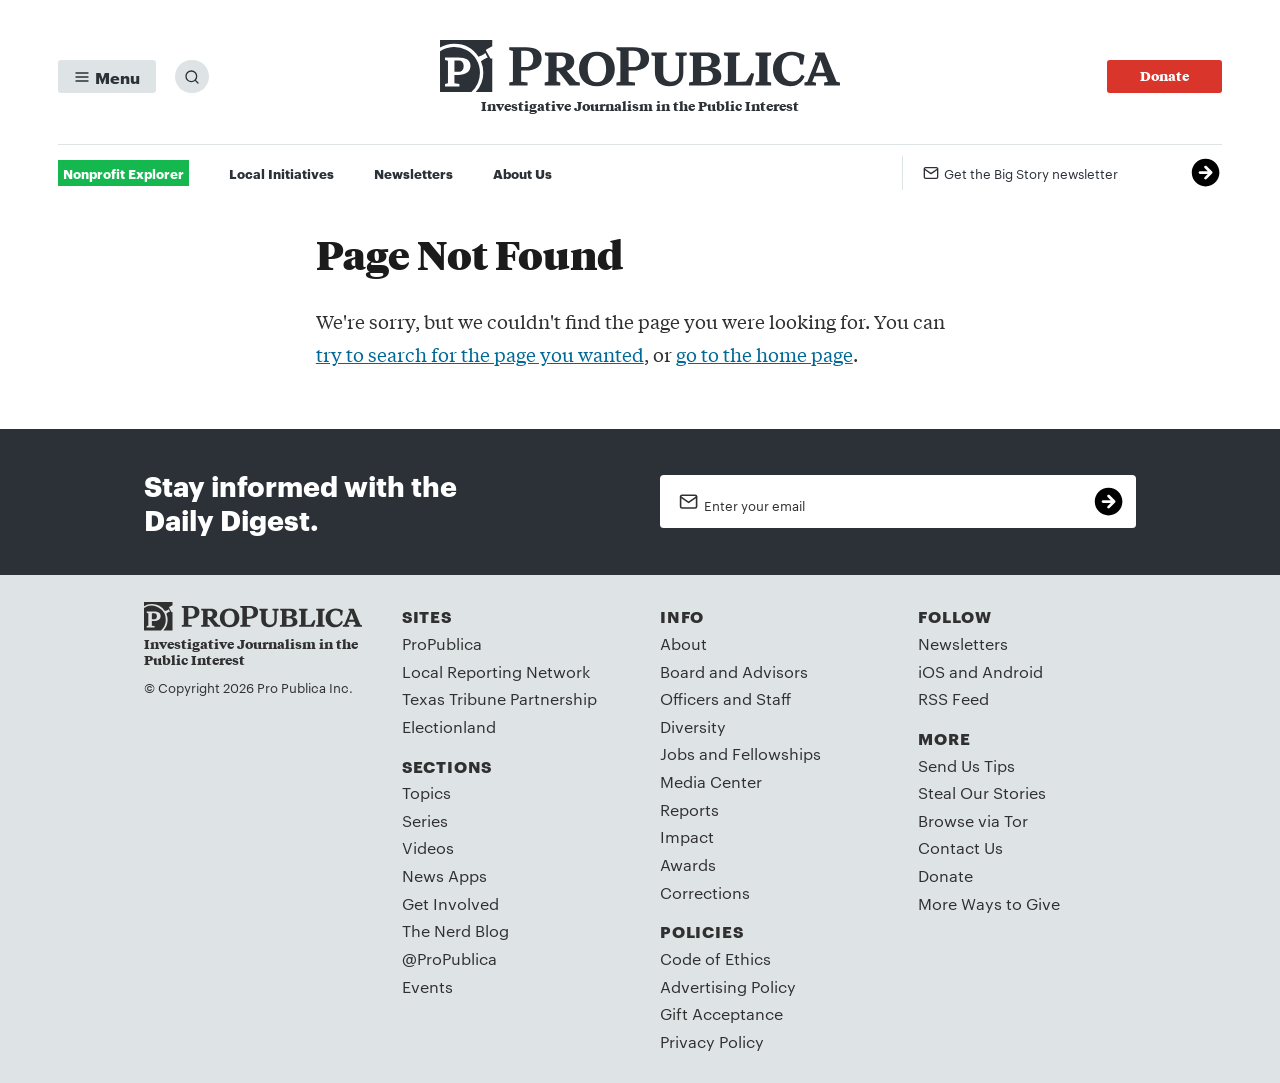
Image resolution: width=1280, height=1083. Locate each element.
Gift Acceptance (721, 1013)
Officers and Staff (725, 698)
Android (1012, 671)
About (683, 643)
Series (425, 820)
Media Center (711, 781)
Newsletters (413, 173)
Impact (687, 836)
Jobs (677, 753)
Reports (689, 809)
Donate (945, 875)
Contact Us (960, 847)
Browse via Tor (973, 820)
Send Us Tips (966, 765)
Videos (428, 847)
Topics (426, 792)
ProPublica (442, 643)
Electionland (449, 726)
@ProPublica (449, 958)
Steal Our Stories (982, 792)
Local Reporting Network (496, 671)
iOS (931, 671)
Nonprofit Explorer (123, 173)
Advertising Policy (728, 986)
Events (427, 986)
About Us (522, 173)
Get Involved (450, 903)
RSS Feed (953, 698)
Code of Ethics (715, 958)
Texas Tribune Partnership (499, 698)
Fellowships (776, 753)
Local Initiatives (281, 173)
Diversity (693, 726)
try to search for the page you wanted (480, 354)
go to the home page (764, 354)
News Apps (444, 875)
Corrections (705, 892)
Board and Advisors (734, 671)
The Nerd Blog (455, 930)
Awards (688, 864)
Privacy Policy (712, 1041)
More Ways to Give (989, 903)
